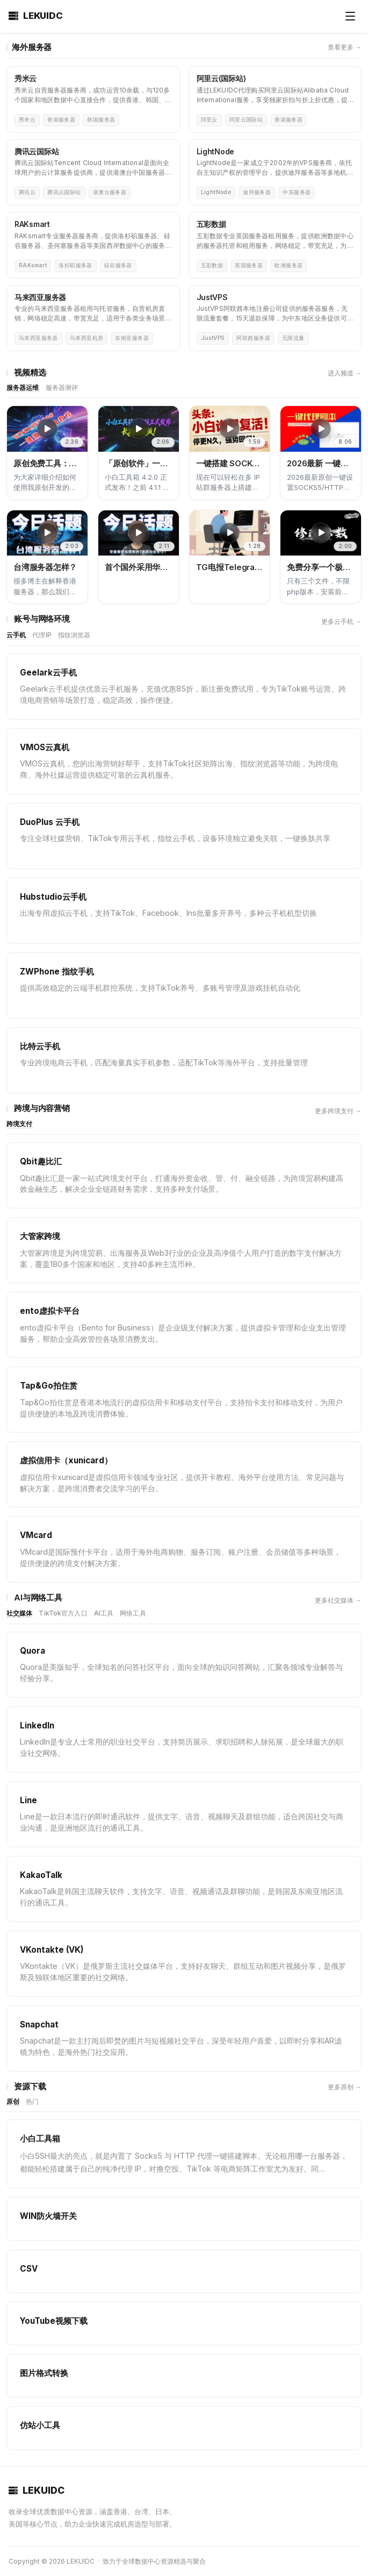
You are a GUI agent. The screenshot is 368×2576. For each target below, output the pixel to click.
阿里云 (209, 119)
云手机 (16, 635)
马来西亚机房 (87, 338)
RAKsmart (33, 265)
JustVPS (213, 338)
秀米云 (27, 119)
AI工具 (103, 1613)
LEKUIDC (36, 15)
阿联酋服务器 (253, 338)
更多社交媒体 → (338, 1600)
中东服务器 (297, 192)
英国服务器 (249, 265)
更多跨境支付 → (338, 1111)
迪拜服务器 (257, 192)
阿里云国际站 (246, 119)
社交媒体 (19, 1613)
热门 (32, 2101)
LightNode (216, 192)
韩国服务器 (101, 119)
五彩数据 (212, 265)
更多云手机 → (341, 621)
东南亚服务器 (132, 338)
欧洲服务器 (288, 265)
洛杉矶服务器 (75, 265)
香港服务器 (61, 119)
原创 (12, 2101)
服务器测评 (62, 387)
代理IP (41, 635)
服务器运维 (22, 387)
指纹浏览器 (74, 635)
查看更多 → (345, 47)
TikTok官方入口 (63, 1613)
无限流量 (293, 338)
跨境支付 (19, 1124)
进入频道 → (345, 373)
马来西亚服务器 (38, 338)
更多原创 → (345, 2087)
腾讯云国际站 (64, 192)
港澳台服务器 (110, 192)
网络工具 (133, 1613)
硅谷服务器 (118, 265)
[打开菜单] (350, 16)
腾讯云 (27, 192)
